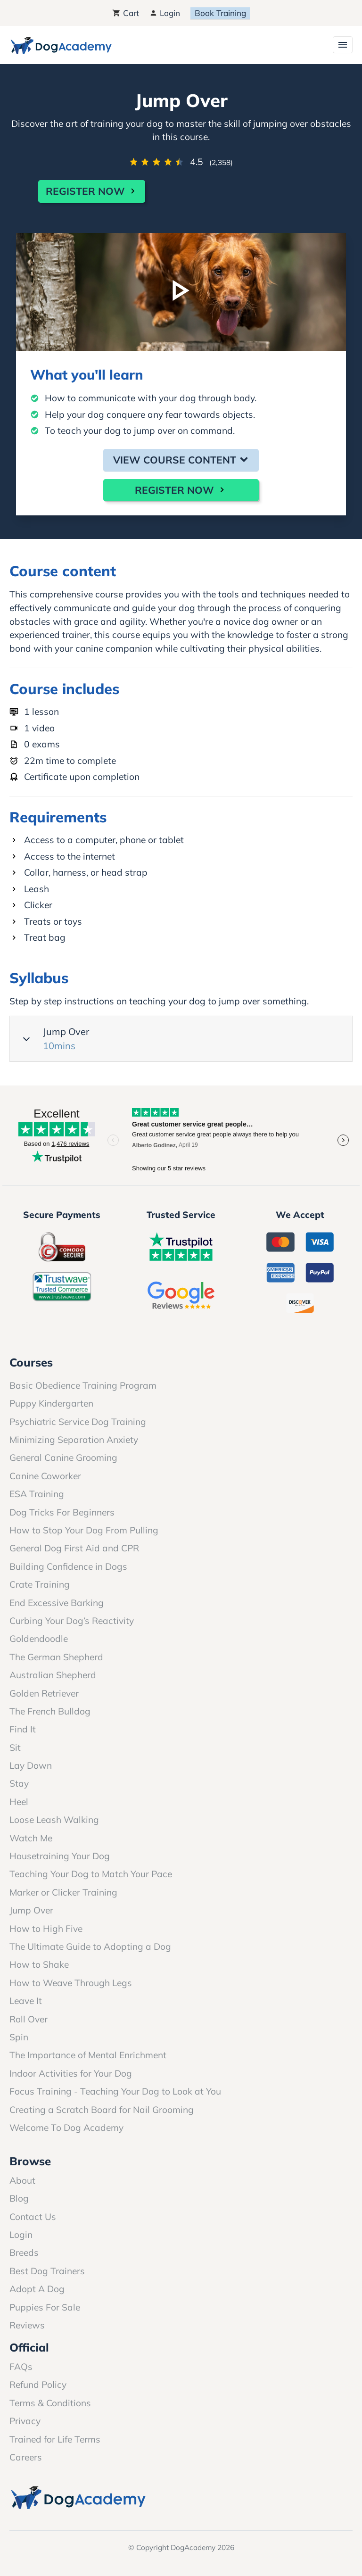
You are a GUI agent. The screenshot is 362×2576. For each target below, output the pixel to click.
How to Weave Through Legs (70, 1982)
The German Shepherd (56, 1657)
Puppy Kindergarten (51, 1403)
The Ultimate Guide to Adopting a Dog (90, 1946)
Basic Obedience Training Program (82, 1385)
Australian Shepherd (52, 1675)
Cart (125, 13)
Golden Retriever (44, 1693)
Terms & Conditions (50, 2403)
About (22, 2180)
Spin (18, 2037)
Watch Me (30, 1838)
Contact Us (32, 2216)
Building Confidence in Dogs (68, 1566)
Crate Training (39, 1584)
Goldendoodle (38, 1638)
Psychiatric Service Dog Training (77, 1421)
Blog (19, 2198)
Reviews (27, 2325)
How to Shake (39, 1964)
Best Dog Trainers (47, 2271)
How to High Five (45, 1928)
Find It (22, 1729)
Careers (25, 2457)
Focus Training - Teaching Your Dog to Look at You (115, 2091)
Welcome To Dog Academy (66, 2127)
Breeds (24, 2252)
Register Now (92, 191)
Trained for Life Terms (54, 2439)
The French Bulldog (49, 1711)
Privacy (25, 2421)
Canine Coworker (45, 1476)
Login (164, 13)
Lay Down (30, 1765)
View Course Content (181, 460)
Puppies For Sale (44, 2307)
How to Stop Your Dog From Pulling (83, 1530)
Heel (18, 1801)
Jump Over (183, 1039)
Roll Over (28, 2019)
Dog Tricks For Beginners (62, 1512)
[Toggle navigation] (343, 44)
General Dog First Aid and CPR (74, 1548)
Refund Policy (37, 2384)
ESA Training (36, 1493)
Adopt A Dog (37, 2288)
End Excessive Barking (56, 1602)
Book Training (220, 13)
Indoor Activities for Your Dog (70, 2073)
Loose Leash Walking (54, 1819)
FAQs (21, 2366)
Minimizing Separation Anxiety (73, 1439)
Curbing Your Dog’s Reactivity (71, 1620)
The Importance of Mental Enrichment (87, 2055)
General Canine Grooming (63, 1457)
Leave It (25, 2000)
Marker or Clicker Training (63, 1892)
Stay (19, 1783)
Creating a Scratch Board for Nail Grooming (101, 2109)
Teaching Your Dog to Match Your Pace (90, 1874)
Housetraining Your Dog (59, 1856)
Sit (15, 1747)
